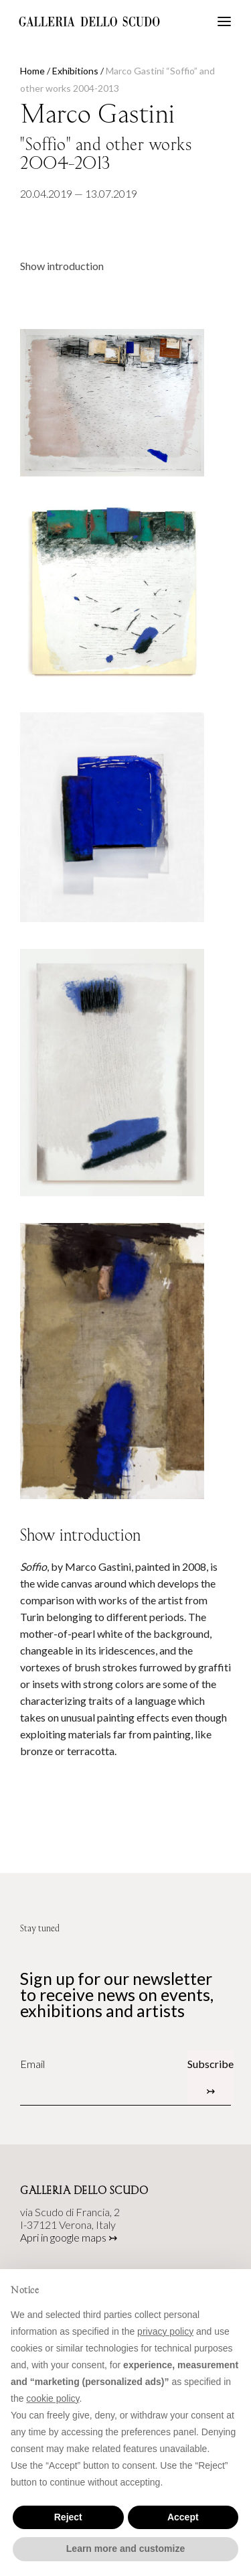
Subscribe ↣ (210, 2077)
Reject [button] (68, 2517)
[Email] (103, 2064)
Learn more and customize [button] (125, 2548)
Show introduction (62, 265)
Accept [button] (183, 2517)
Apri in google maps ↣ (68, 2237)
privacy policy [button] (165, 2331)
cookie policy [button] (52, 2398)
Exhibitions (75, 70)
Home (32, 70)
